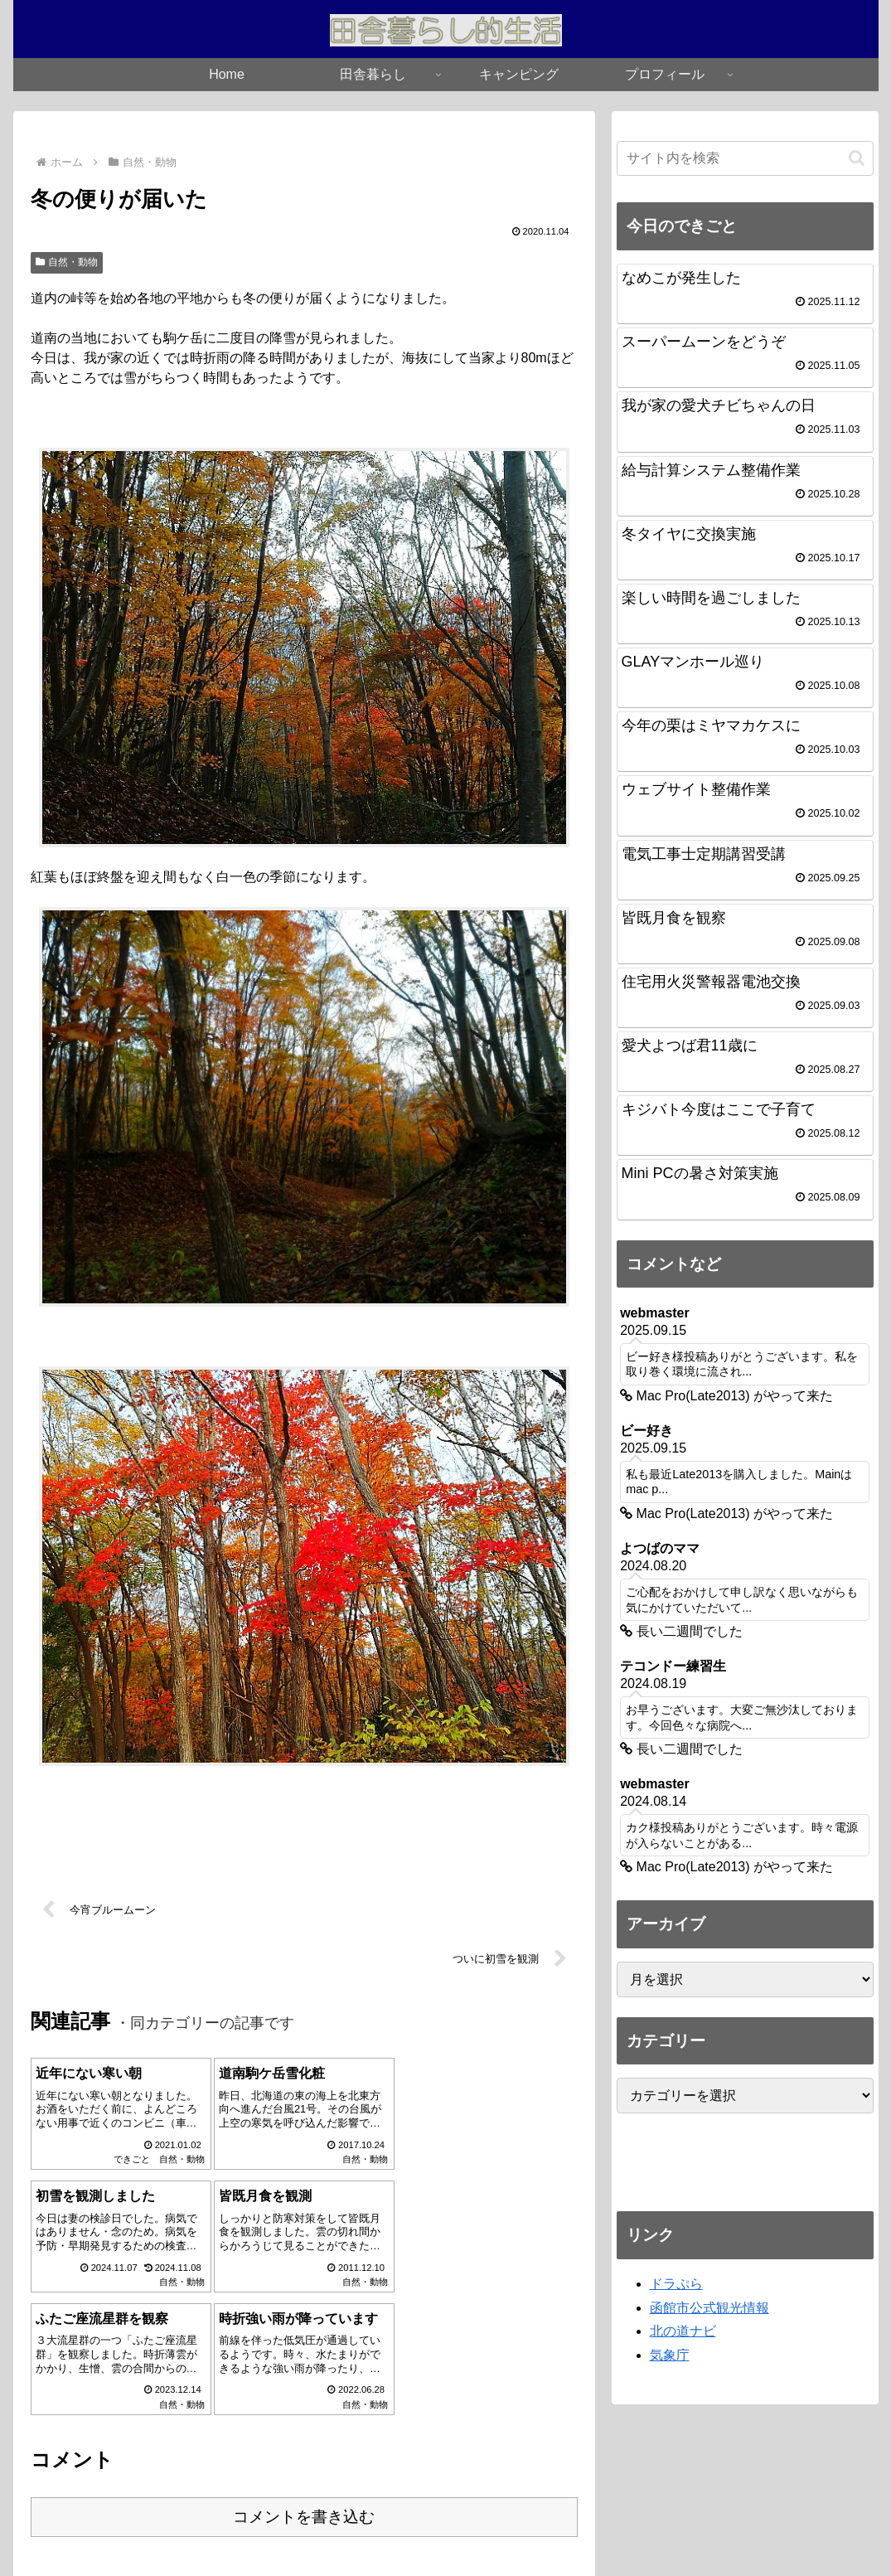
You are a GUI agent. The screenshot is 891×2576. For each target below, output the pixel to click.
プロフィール (501, 2524)
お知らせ (426, 2524)
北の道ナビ (683, 2331)
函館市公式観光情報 (709, 2308)
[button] (856, 157)
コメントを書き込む (304, 2394)
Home (370, 2524)
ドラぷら (676, 2284)
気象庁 (670, 2355)
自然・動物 (67, 262)
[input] (745, 158)
